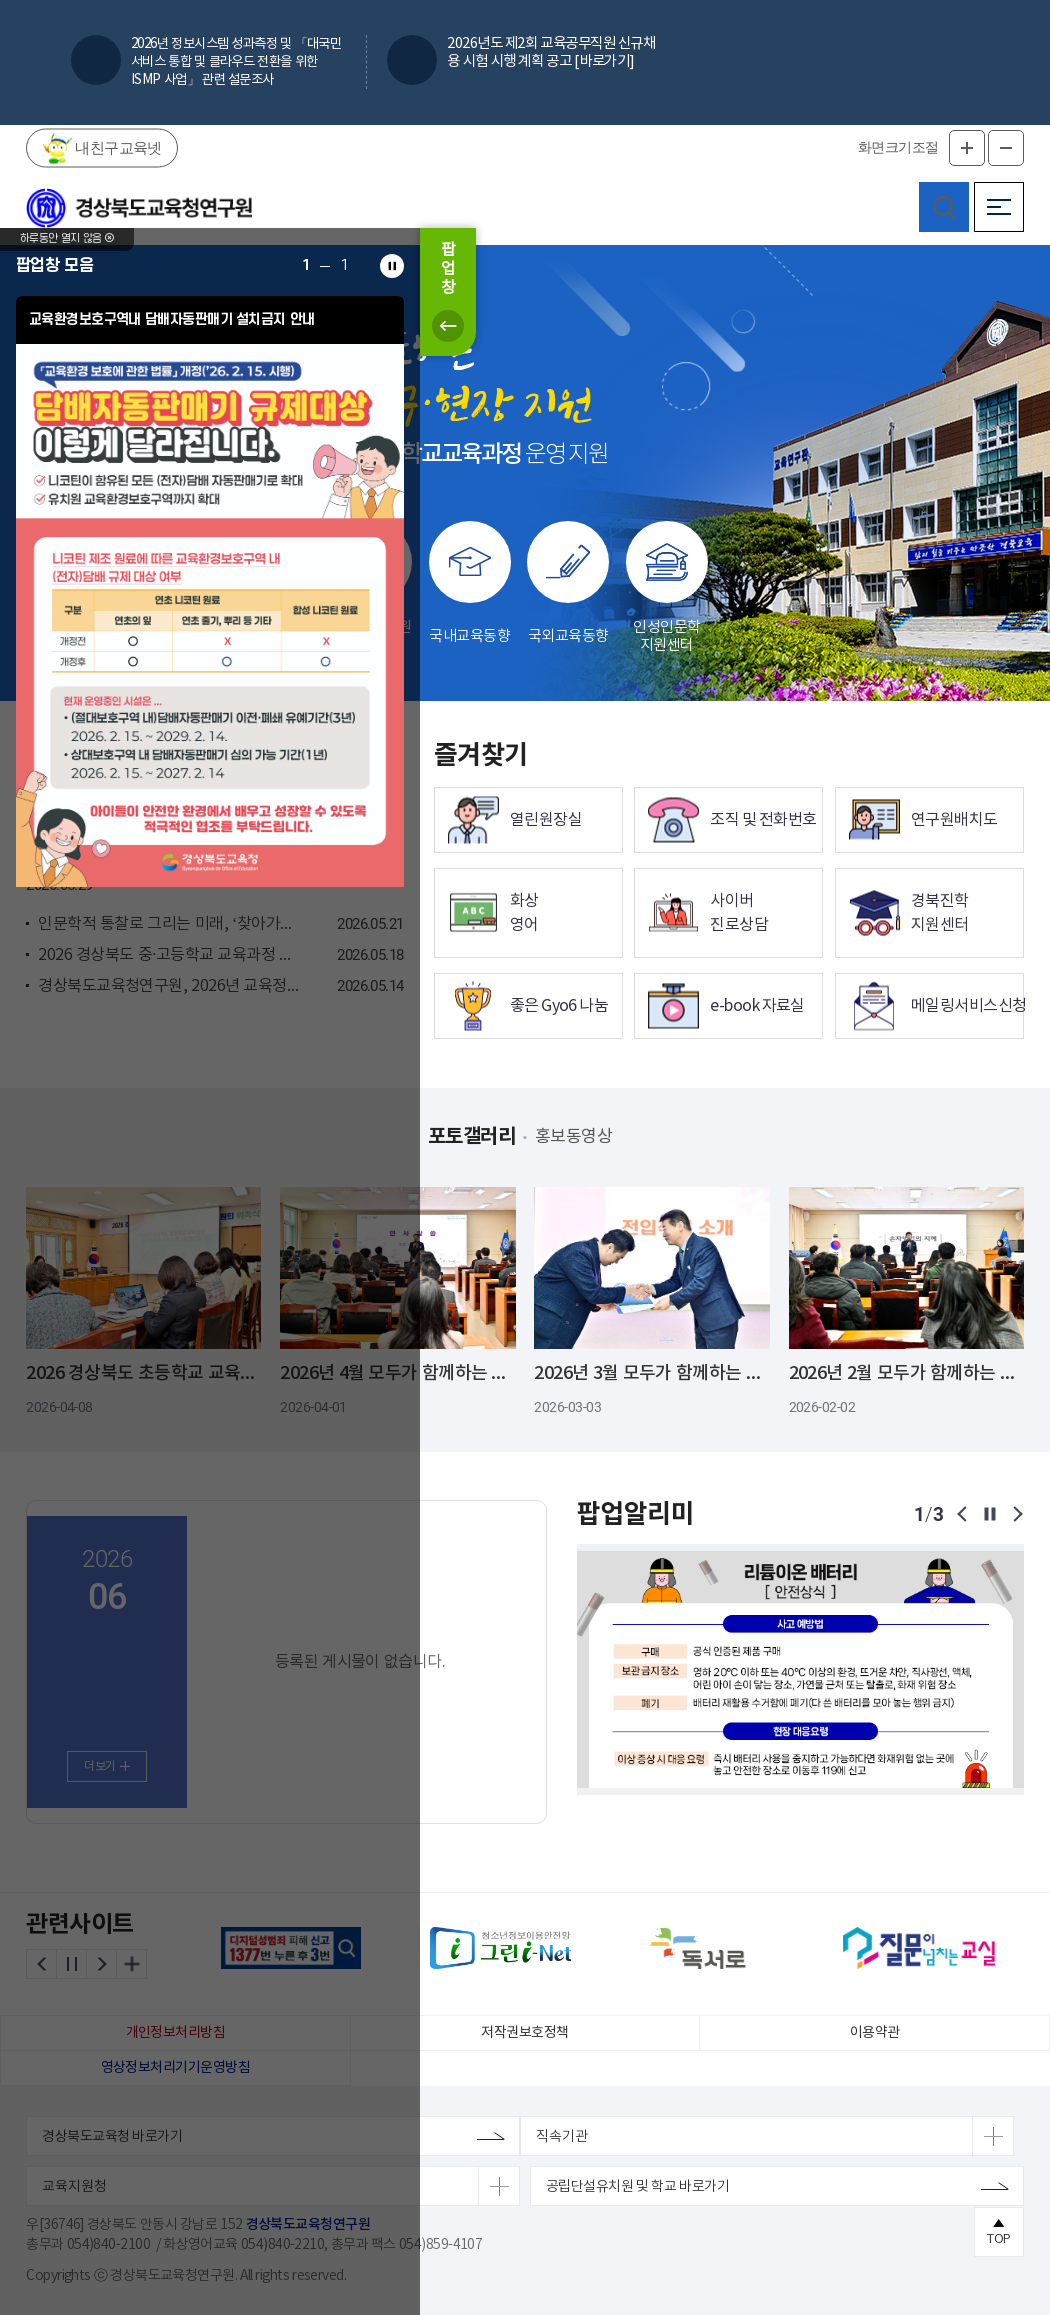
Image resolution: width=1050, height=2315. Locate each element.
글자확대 (967, 148)
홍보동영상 (583, 1137)
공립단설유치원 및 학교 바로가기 (637, 2187)
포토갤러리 (456, 1138)
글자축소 (1006, 148)
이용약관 (875, 2033)
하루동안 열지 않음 (67, 256)
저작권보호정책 (524, 2033)
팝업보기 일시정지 (990, 1514)
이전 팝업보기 (964, 1514)
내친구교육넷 (117, 147)
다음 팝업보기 (1016, 1514)
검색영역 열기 (944, 207)
